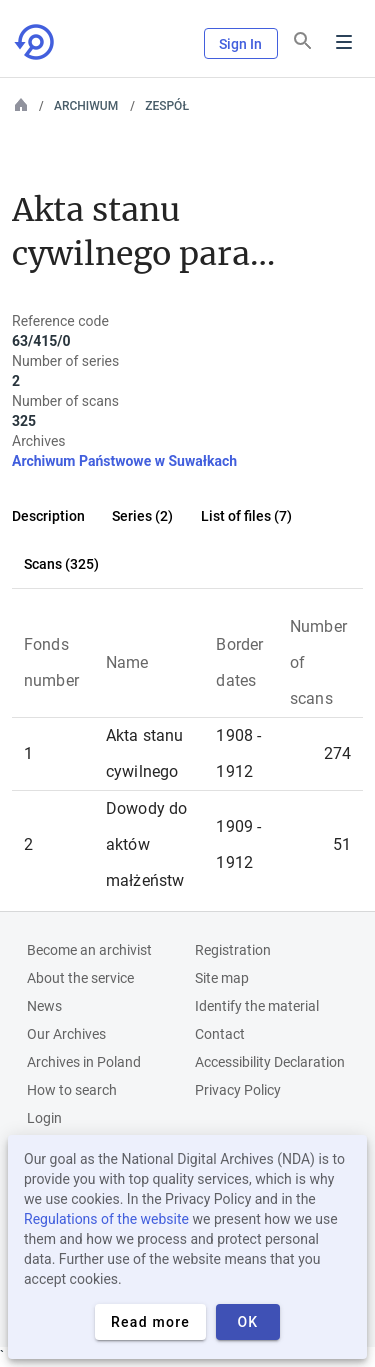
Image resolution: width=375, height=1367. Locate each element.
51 (342, 844)
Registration (233, 950)
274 (337, 753)
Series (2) (142, 516)
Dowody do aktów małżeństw (146, 844)
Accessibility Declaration (270, 1062)
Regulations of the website (106, 1219)
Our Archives (66, 1034)
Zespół (167, 106)
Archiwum (86, 106)
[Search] (303, 41)
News (44, 1006)
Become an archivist (89, 950)
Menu (344, 42)
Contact (220, 1034)
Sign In (241, 44)
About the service (80, 978)
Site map (222, 978)
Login (44, 1118)
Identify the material (257, 1006)
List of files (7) (246, 516)
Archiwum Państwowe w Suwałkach (124, 461)
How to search (72, 1090)
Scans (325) (61, 564)
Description (48, 516)
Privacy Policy (238, 1090)
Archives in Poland (84, 1062)
